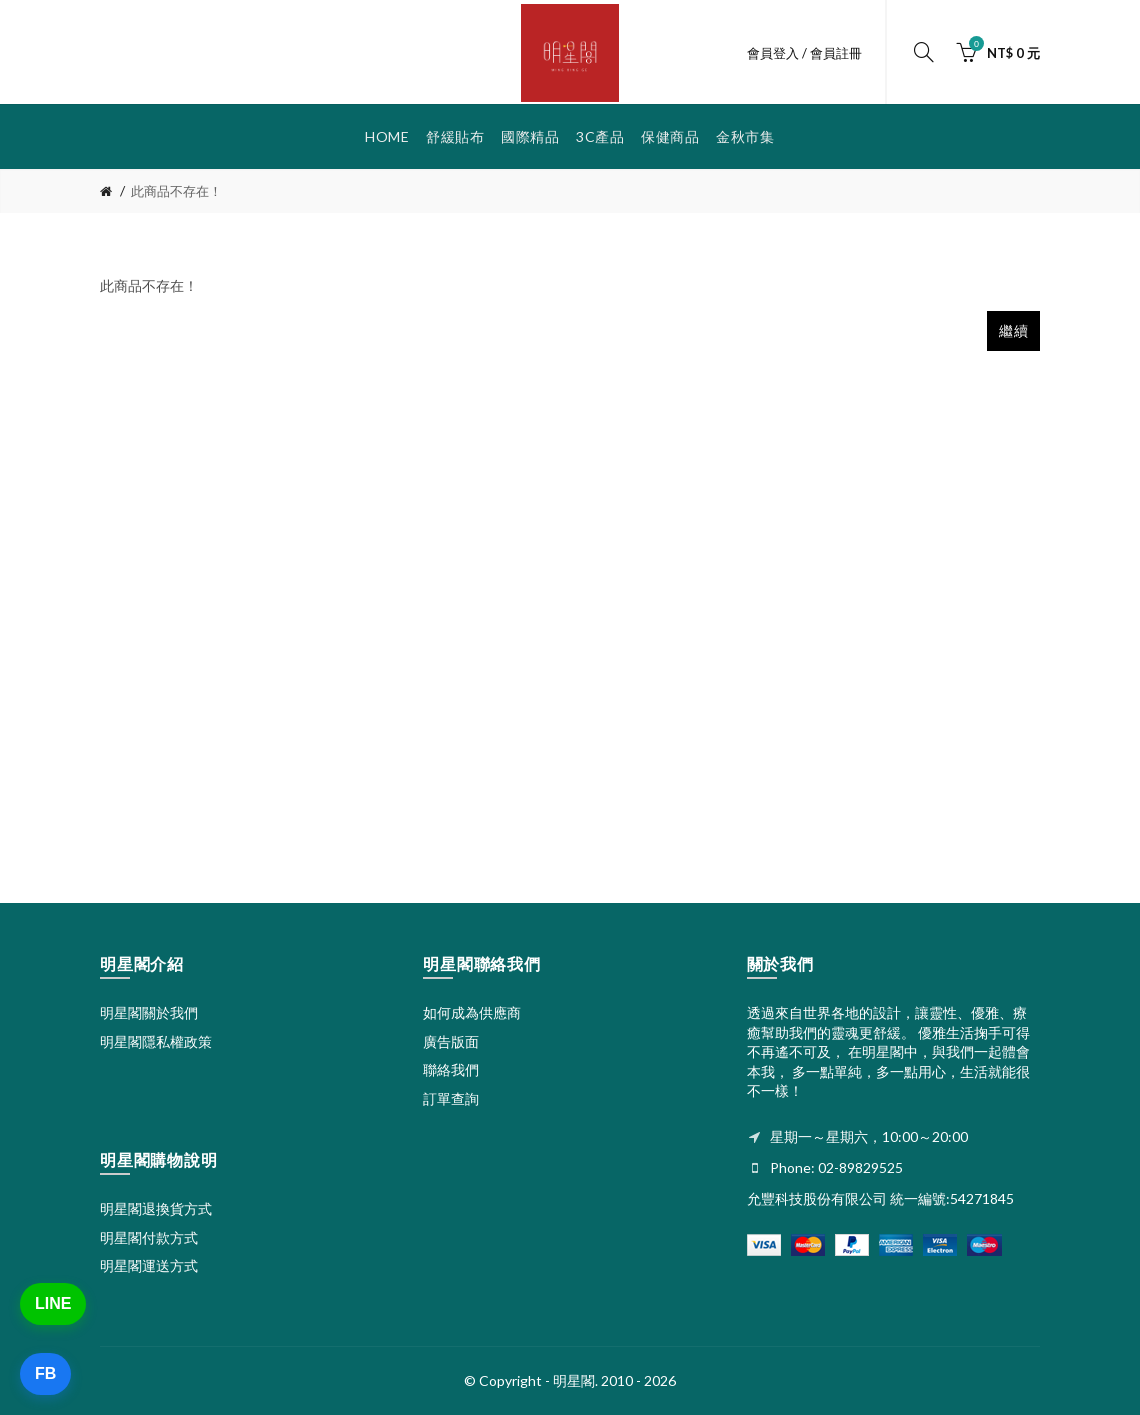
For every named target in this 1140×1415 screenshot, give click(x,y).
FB (45, 1373)
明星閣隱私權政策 (156, 1041)
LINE (53, 1303)
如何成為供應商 (472, 1012)
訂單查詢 (451, 1098)
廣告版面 (451, 1041)
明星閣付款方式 (149, 1237)
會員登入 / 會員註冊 (804, 53)
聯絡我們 (451, 1069)
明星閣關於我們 (149, 1012)
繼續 (1013, 330)
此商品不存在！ (176, 191)
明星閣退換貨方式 (156, 1208)
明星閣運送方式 (149, 1265)
